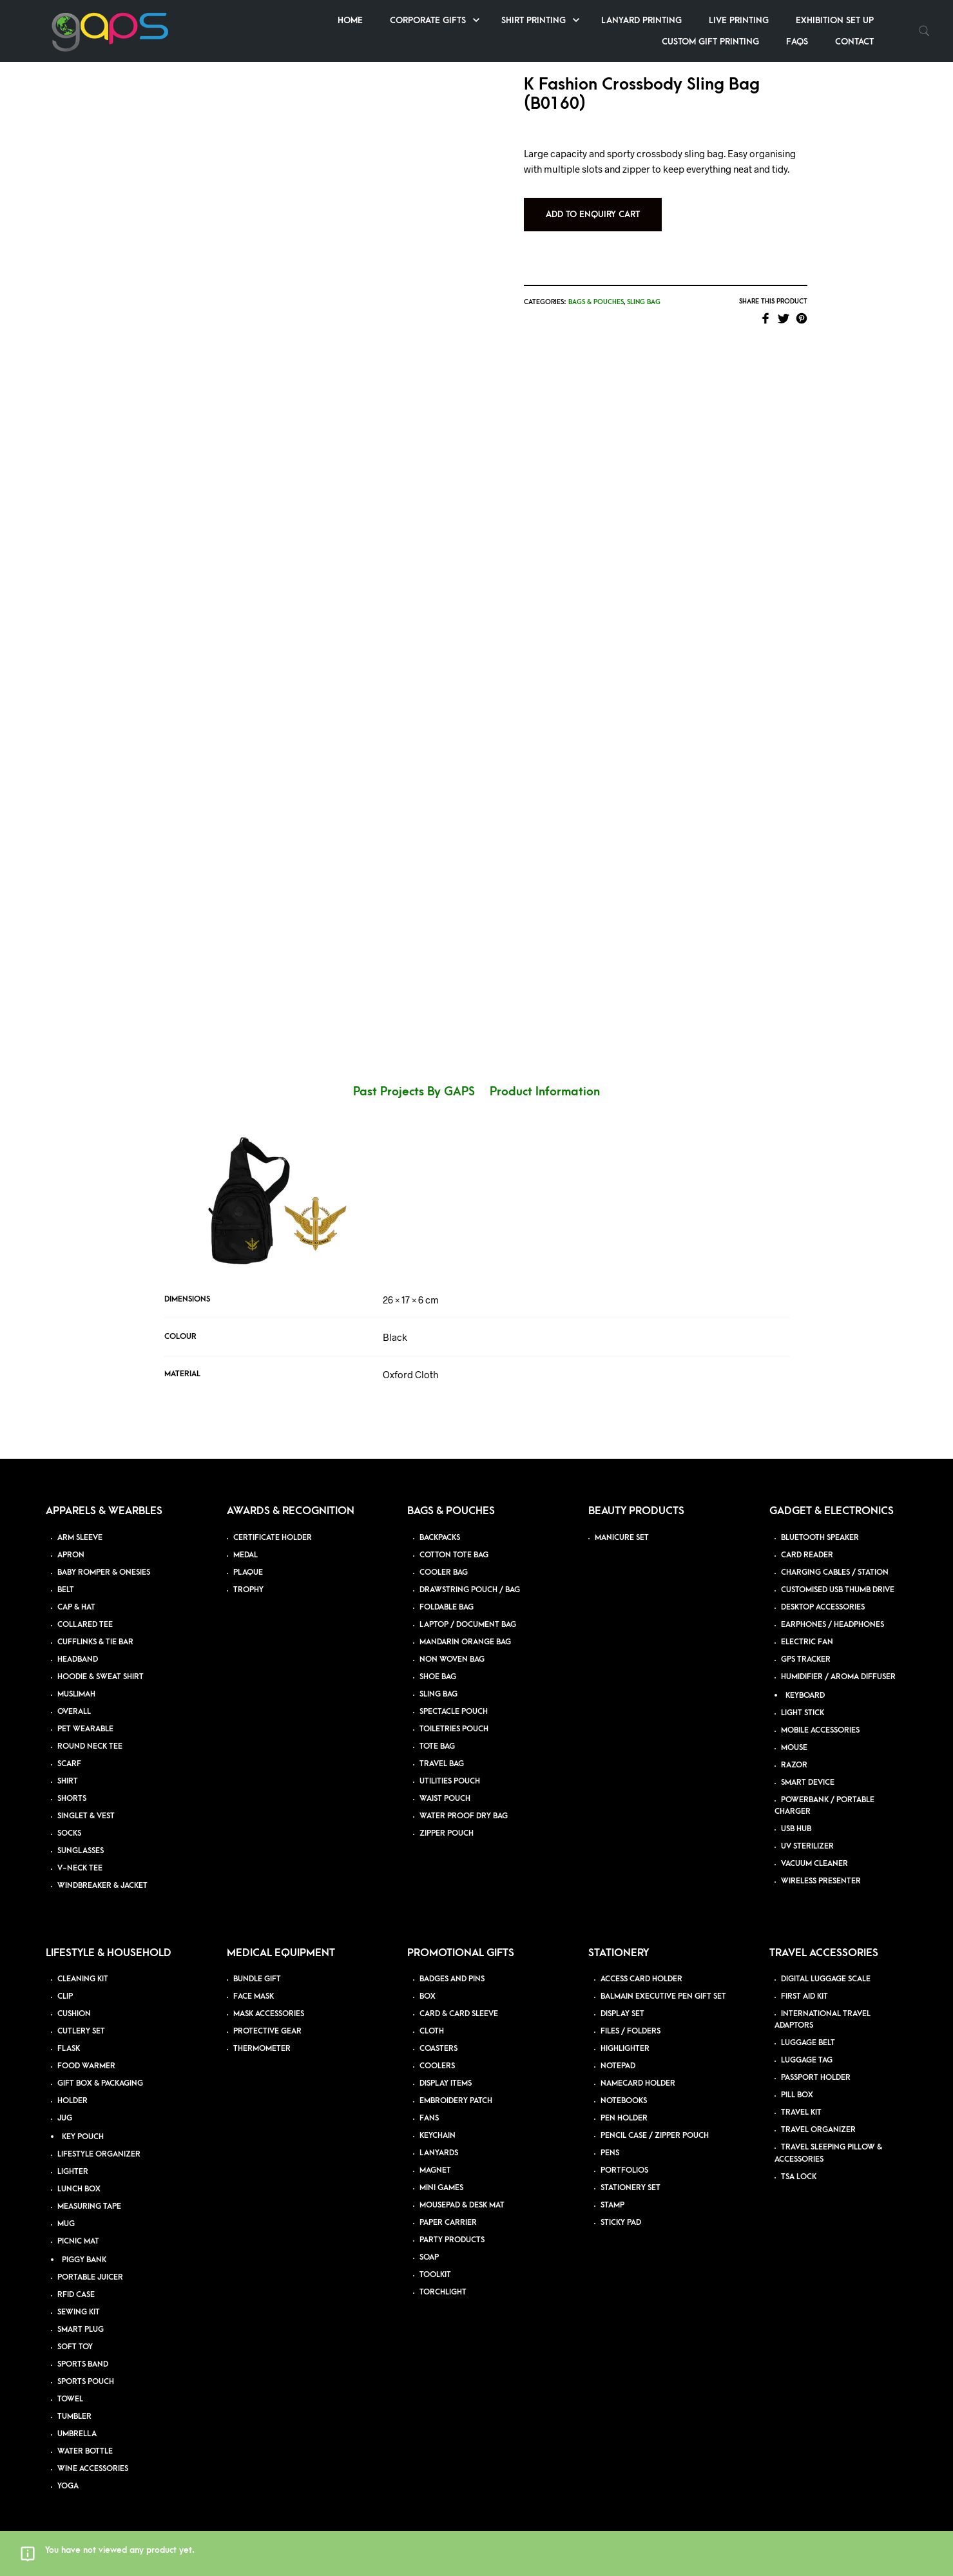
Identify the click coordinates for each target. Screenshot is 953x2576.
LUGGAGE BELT (808, 2043)
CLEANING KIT (82, 1979)
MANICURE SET (622, 1537)
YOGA (68, 2486)
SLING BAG (438, 1694)
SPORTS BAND (82, 2364)
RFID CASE (76, 2295)
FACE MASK (253, 1996)
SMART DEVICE (807, 1782)
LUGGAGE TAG (807, 2060)
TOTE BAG (437, 1746)
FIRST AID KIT (804, 1996)
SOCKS (69, 1833)
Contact (854, 41)
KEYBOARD (805, 1695)
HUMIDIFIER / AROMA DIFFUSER (838, 1677)
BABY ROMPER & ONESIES (103, 1572)
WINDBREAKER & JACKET (102, 1885)
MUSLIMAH (76, 1694)
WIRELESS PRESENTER (821, 1881)
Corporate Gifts (428, 20)
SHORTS (71, 1798)
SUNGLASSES (80, 1851)
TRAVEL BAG (441, 1764)
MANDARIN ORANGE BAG (465, 1642)
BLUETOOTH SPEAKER (820, 1537)
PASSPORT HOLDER (816, 2077)
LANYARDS (438, 2153)
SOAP (429, 2257)
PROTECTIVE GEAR (267, 2031)
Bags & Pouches (596, 302)
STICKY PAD (621, 2222)
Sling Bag (643, 302)
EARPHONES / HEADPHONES (832, 1624)
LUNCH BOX (79, 2189)
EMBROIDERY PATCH (455, 2101)
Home (350, 20)
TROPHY (248, 1590)
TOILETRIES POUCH (453, 1729)
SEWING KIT (78, 2312)
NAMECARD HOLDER (638, 2083)
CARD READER (807, 1555)
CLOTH (431, 2031)
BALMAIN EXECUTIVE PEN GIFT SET (663, 1996)
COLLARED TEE (85, 1624)
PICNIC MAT (78, 2241)
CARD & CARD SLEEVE (458, 2014)
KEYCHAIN (437, 2135)
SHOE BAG (437, 1677)
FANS (429, 2118)
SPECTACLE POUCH (453, 1711)
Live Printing (739, 20)
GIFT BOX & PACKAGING (100, 2083)
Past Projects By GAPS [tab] (414, 1092)
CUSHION (74, 2014)
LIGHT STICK (802, 1713)
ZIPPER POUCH (446, 1833)
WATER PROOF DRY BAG (463, 1816)
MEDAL (245, 1555)
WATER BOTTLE (85, 2451)
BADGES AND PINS (452, 1979)
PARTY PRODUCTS (452, 2240)
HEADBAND (77, 1659)
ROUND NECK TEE (89, 1746)
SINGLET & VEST (86, 1816)
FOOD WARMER (86, 2066)
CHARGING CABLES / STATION (835, 1572)
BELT (65, 1590)
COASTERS (438, 2048)
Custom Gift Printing (710, 41)
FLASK (68, 2048)
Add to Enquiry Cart (593, 214)
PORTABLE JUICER (90, 2277)
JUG (64, 2118)
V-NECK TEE (79, 1868)
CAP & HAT (76, 1607)
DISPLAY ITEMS (445, 2083)
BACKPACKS (439, 1537)
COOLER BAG (443, 1572)
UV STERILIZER (807, 1846)
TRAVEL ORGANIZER (818, 2130)
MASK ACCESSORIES (268, 2014)
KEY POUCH (83, 2137)
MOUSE (794, 1748)
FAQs (797, 41)
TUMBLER (74, 2416)
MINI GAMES (441, 2188)
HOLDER (72, 2101)
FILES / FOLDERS (630, 2031)
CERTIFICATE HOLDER (272, 1537)
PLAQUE (248, 1572)
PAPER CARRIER (448, 2222)
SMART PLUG (80, 2329)
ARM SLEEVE (79, 1537)
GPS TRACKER (806, 1659)
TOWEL (70, 2399)
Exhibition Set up (835, 20)
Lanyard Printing (641, 20)
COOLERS (437, 2066)
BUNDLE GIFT (257, 1979)
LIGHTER (72, 2171)
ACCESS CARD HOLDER (641, 1979)
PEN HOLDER (624, 2118)
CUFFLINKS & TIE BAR (95, 1642)
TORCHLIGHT (443, 2292)
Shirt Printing (533, 20)
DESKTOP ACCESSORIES (823, 1607)
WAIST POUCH (444, 1798)
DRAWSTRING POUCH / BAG (469, 1590)
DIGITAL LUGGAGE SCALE (826, 1979)
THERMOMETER (262, 2048)
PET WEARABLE (85, 1729)
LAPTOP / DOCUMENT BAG (467, 1624)
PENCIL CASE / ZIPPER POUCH (655, 2135)
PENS (610, 2153)
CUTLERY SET (81, 2031)
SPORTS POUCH (85, 2382)
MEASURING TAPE (89, 2206)
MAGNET (435, 2170)
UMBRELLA (77, 2434)
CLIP (65, 1996)
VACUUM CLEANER (814, 1864)
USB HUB (796, 1829)
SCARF (69, 1764)
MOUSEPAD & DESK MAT (462, 2205)
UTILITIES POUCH (449, 1781)
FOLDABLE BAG (446, 1607)
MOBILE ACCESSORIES (820, 1730)
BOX (427, 1996)
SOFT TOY (75, 2347)
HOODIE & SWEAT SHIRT (100, 1677)
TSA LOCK (798, 2177)
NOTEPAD (618, 2066)
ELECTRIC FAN (807, 1642)
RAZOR (794, 1765)
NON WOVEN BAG (452, 1659)
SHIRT (67, 1781)
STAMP (612, 2205)
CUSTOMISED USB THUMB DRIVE (837, 1590)
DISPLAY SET (622, 2014)
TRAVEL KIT (801, 2112)
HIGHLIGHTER (625, 2048)
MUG (66, 2224)
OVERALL (74, 1711)
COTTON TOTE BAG (453, 1555)
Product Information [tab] (545, 1092)
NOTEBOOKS (624, 2101)
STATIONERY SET (630, 2188)
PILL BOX (797, 2095)
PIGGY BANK (84, 2260)
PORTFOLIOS (624, 2170)
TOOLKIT (435, 2275)
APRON (70, 1555)
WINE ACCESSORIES (92, 2469)
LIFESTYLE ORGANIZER (98, 2154)
